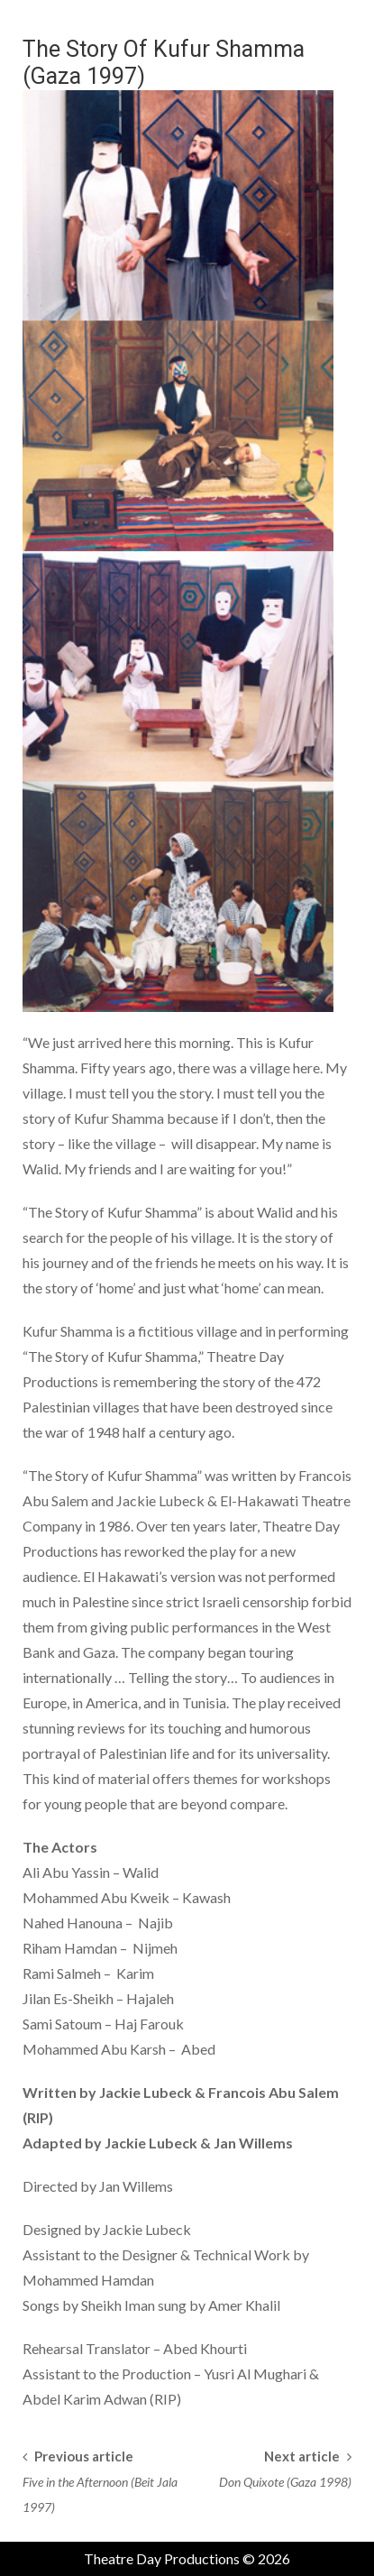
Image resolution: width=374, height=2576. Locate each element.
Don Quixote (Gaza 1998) (285, 2481)
